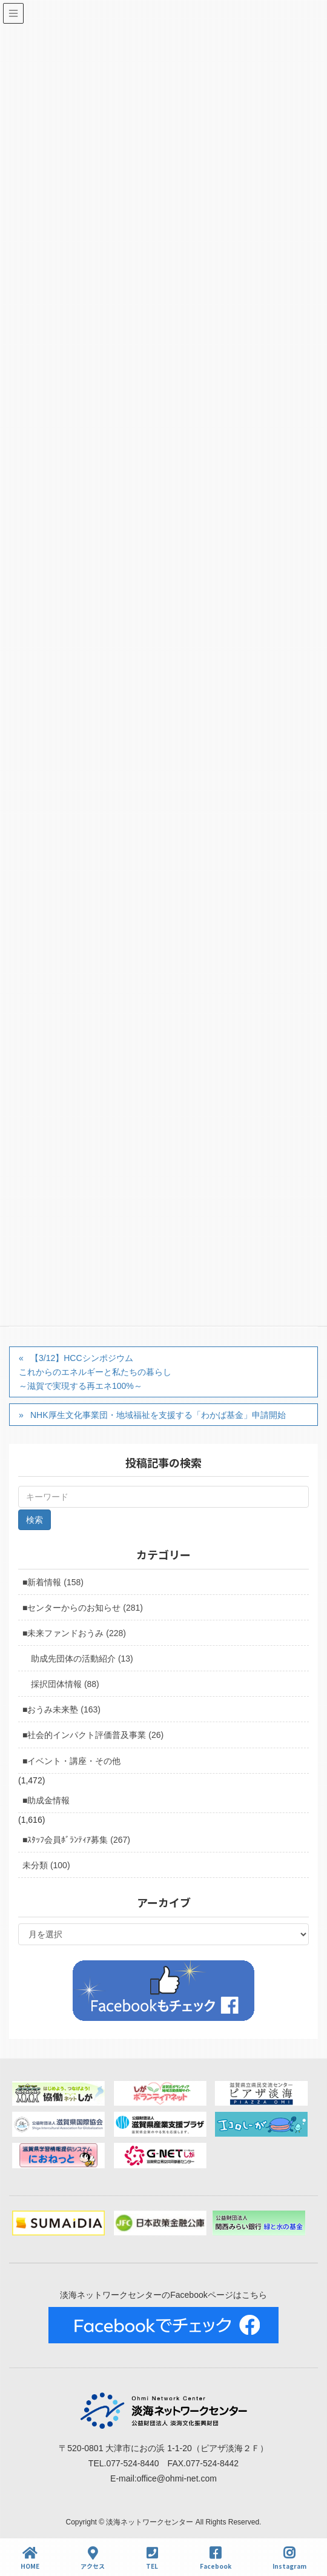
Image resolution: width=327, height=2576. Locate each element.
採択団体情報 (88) (65, 1684)
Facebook (215, 2558)
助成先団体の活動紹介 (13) (82, 1658)
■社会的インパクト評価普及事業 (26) (93, 1735)
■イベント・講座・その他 (71, 1761)
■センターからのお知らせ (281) (82, 1607)
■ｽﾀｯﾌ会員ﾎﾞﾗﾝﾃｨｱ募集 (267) (76, 1840)
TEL (152, 2558)
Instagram (289, 2558)
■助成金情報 (46, 1800)
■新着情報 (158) (53, 1582)
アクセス (93, 2558)
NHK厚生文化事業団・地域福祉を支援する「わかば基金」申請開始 (158, 1415)
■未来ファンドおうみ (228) (74, 1633)
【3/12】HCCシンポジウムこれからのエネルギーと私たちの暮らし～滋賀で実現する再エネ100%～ (95, 1372)
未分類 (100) (46, 1865)
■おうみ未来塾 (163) (61, 1709)
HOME (30, 2558)
